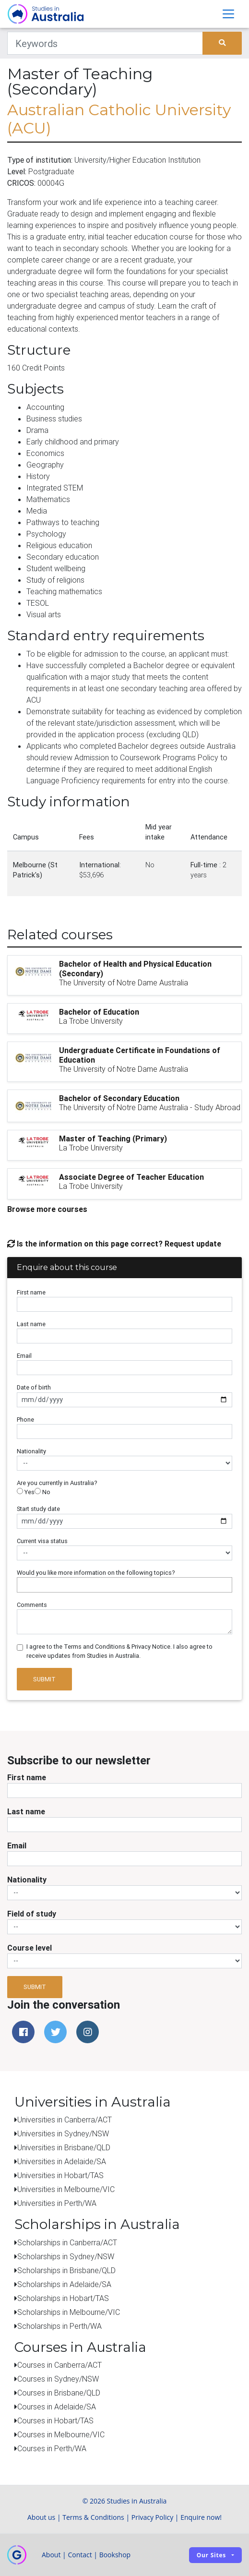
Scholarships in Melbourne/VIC (68, 2312)
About (51, 2554)
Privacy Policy (152, 2517)
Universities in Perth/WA (56, 2203)
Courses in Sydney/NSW (58, 2379)
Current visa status (42, 1541)
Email (24, 1356)
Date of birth (34, 1387)
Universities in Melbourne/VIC (66, 2189)
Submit (44, 1679)
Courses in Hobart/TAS (55, 2420)
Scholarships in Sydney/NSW (65, 2256)
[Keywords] (105, 43)
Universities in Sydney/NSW (63, 2133)
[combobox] (124, 1585)
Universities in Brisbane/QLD (63, 2147)
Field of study (31, 1913)
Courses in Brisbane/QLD (58, 2392)
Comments (32, 1605)
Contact (80, 2554)
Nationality (31, 1451)
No (42, 1492)
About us (41, 2517)
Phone (25, 1419)
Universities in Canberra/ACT (64, 2119)
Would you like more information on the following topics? (96, 1573)
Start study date (38, 1509)
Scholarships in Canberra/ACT (67, 2242)
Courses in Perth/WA (51, 2448)
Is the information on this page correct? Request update (114, 1243)
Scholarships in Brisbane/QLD (66, 2270)
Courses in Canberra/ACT (59, 2365)
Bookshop (115, 2554)
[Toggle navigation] (228, 14)
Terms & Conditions (93, 2517)
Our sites (211, 2555)
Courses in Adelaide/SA (56, 2406)
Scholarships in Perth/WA (59, 2326)
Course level (29, 1948)
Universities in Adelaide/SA (61, 2161)
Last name (31, 1324)
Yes (26, 1492)
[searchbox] (22, 1584)
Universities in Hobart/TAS (60, 2175)
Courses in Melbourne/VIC (61, 2434)
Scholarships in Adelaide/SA (64, 2284)
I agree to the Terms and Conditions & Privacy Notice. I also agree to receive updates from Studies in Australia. (119, 1651)
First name (31, 1292)
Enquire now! (201, 2517)
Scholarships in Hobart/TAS (63, 2298)
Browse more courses (47, 1209)
